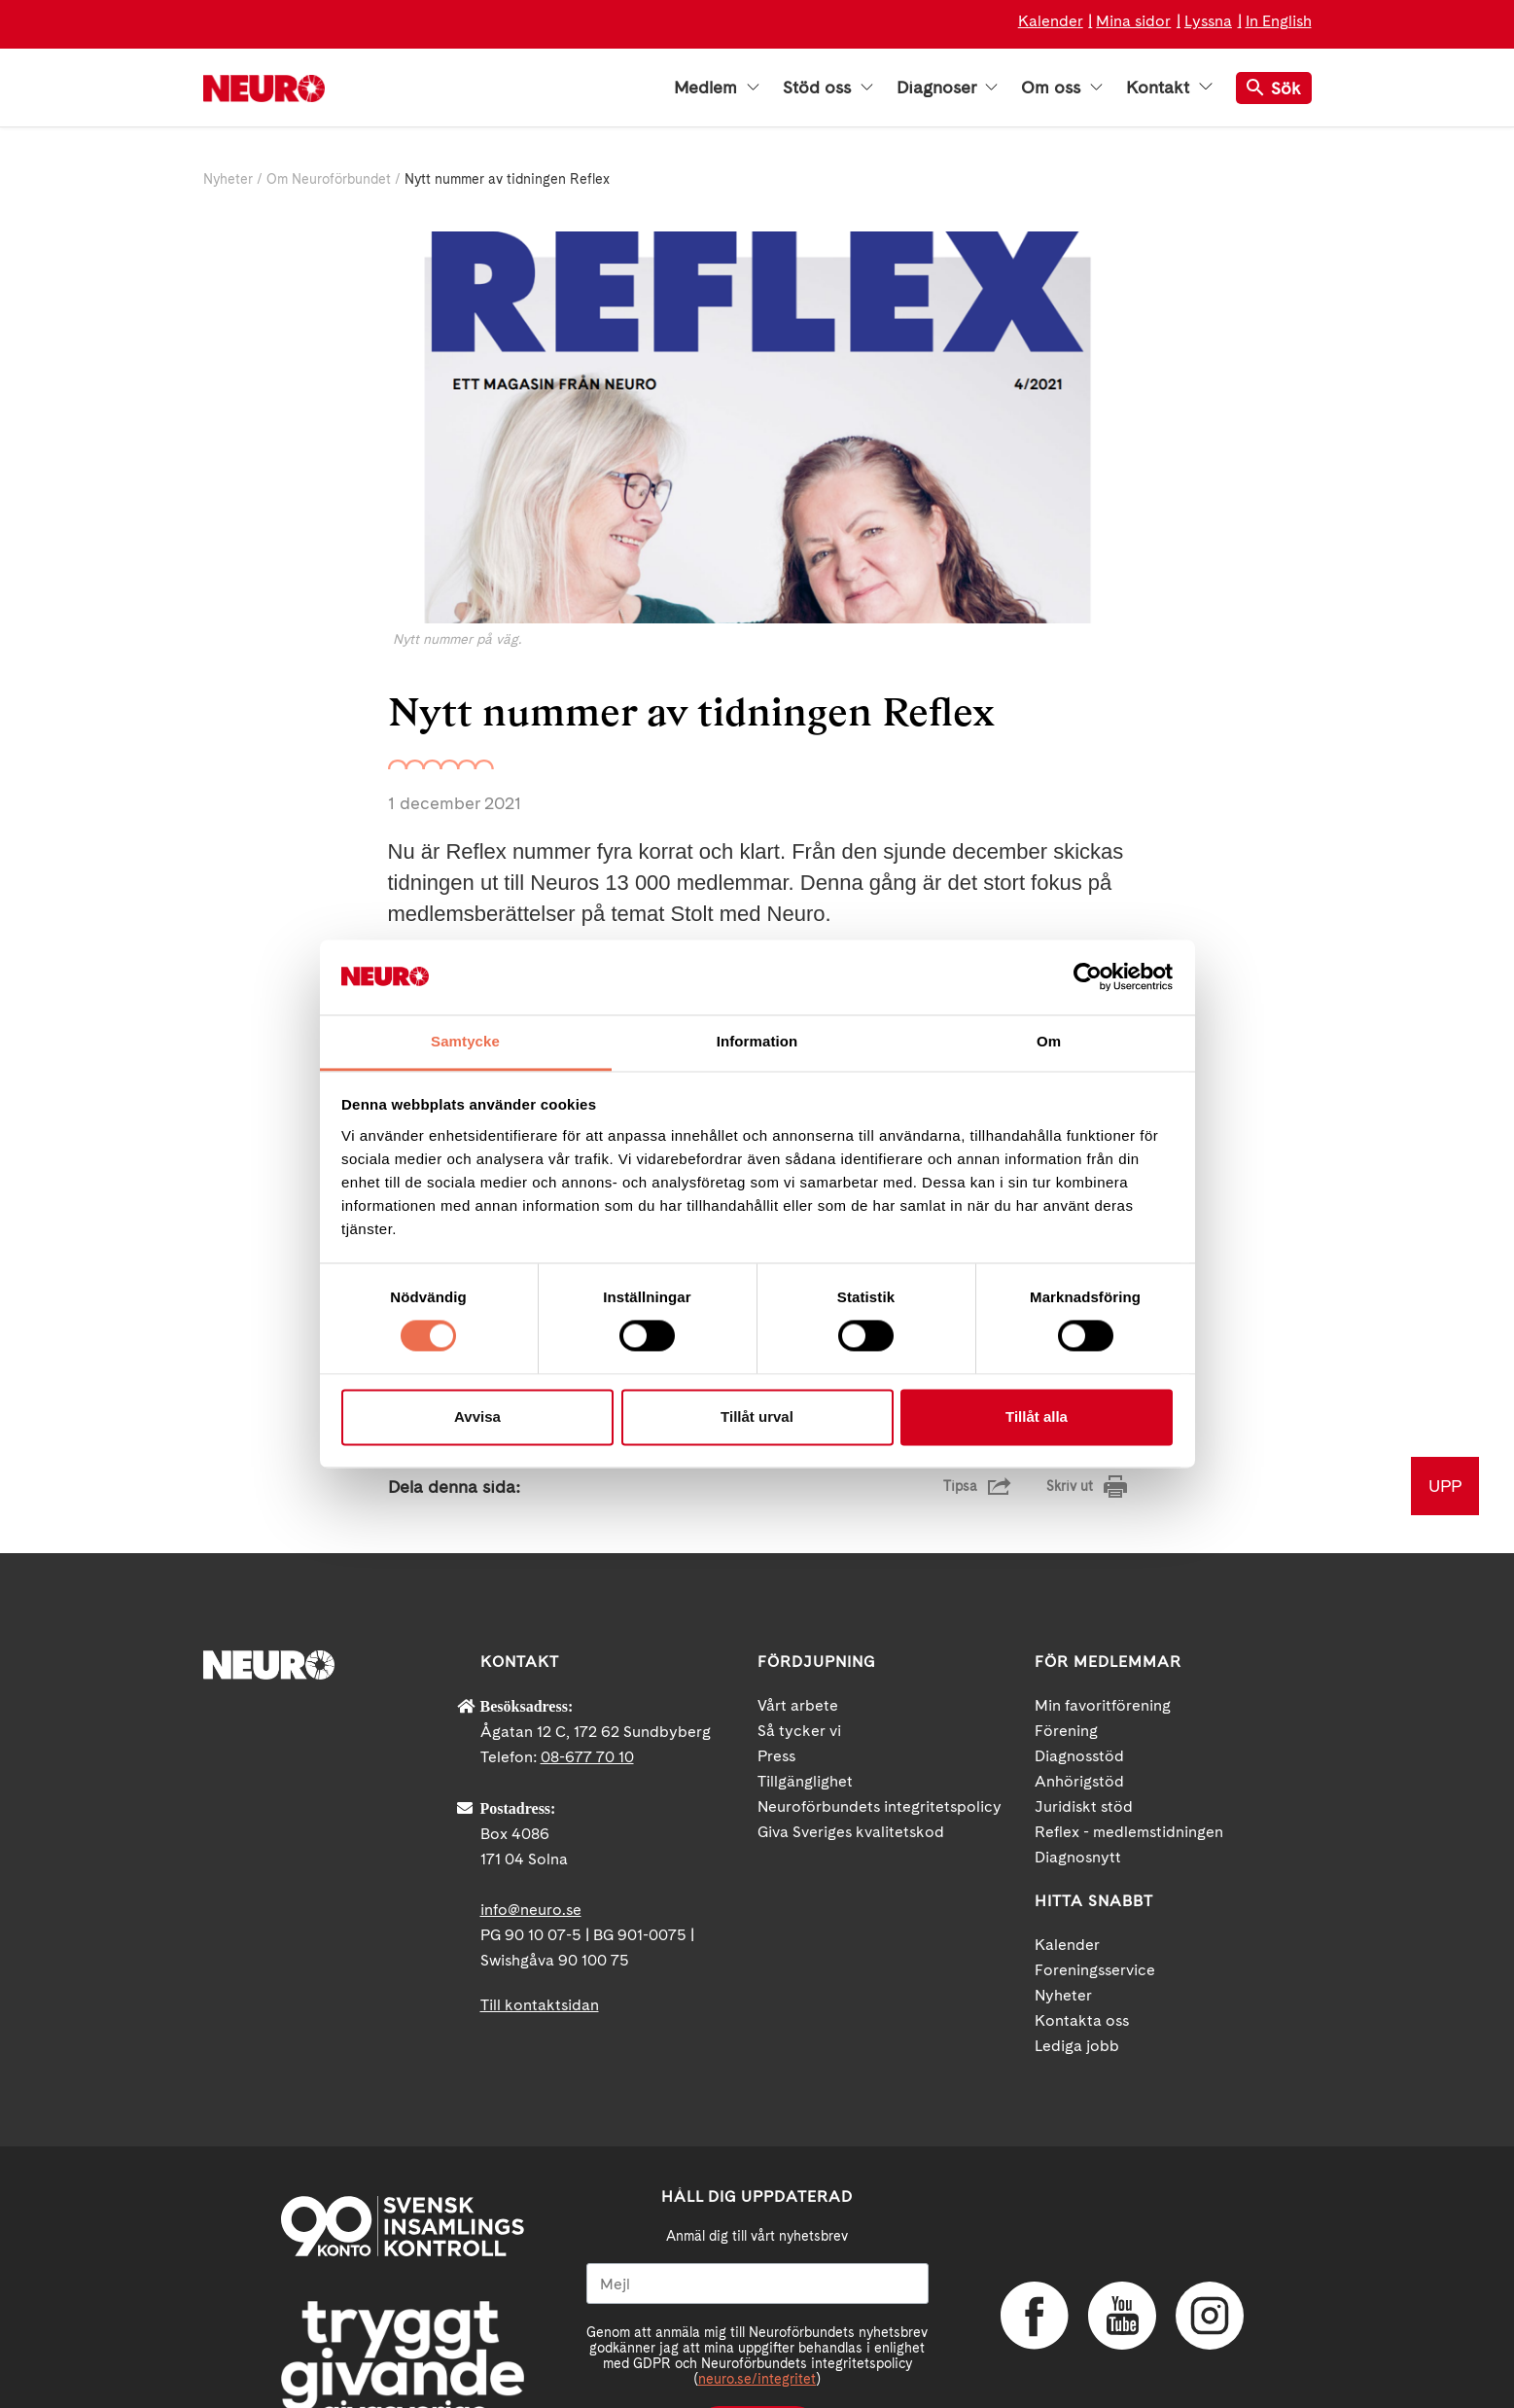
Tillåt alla (1036, 1416)
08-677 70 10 (587, 1681)
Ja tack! (757, 2349)
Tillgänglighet (805, 1705)
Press (776, 1680)
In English (1279, 21)
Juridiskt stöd (1084, 1730)
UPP (1444, 1409)
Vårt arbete (797, 1629)
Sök (1274, 88)
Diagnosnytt (1078, 1781)
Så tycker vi (799, 1655)
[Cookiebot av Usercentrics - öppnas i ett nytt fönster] (1088, 977)
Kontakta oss (1082, 1944)
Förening (1066, 1655)
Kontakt (1169, 87)
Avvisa (477, 1416)
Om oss (1062, 87)
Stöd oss (828, 87)
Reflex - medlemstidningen (1129, 1756)
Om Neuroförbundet (328, 179)
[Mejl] (757, 2207)
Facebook (1035, 2239)
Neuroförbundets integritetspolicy (879, 1730)
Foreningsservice (1095, 1894)
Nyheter (228, 179)
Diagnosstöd (1079, 1680)
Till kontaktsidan (539, 1929)
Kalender (1050, 21)
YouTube (1122, 2239)
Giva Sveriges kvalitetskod (850, 1756)
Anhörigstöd (1079, 1705)
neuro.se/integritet (757, 2303)
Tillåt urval (757, 1416)
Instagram (1210, 2239)
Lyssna (1208, 21)
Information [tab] (757, 1041)
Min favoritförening (1103, 1629)
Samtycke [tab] (465, 1041)
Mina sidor (1133, 21)
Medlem (716, 87)
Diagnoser (947, 87)
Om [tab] (1049, 1041)
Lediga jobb (1077, 1970)
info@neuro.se (530, 1833)
